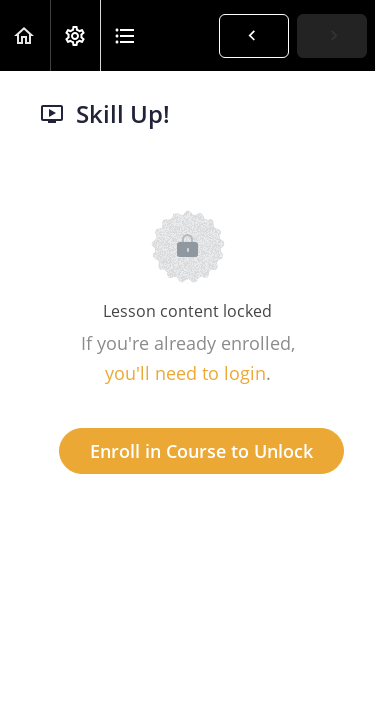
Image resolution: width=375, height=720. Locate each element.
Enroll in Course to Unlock (201, 451)
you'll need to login (185, 373)
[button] (25, 35)
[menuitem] (75, 35)
